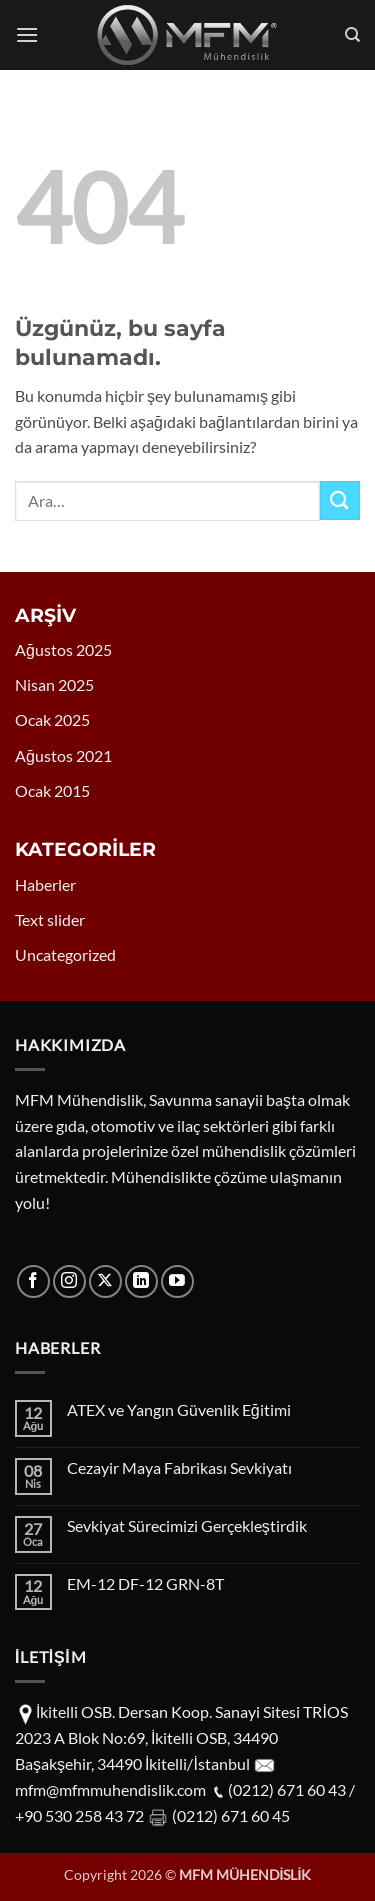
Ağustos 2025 (63, 649)
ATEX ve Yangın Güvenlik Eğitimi (179, 1409)
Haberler (45, 884)
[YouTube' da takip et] (177, 1281)
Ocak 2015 (52, 790)
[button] (27, 34)
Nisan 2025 (54, 684)
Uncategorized (65, 954)
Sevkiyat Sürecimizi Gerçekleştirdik (187, 1525)
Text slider (50, 919)
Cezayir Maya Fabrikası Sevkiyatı (179, 1467)
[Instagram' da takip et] (69, 1281)
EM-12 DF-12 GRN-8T (145, 1583)
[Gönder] (340, 500)
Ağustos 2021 (63, 755)
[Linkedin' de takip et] (141, 1281)
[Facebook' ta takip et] (33, 1281)
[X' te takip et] (105, 1281)
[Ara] (352, 35)
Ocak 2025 (52, 719)
